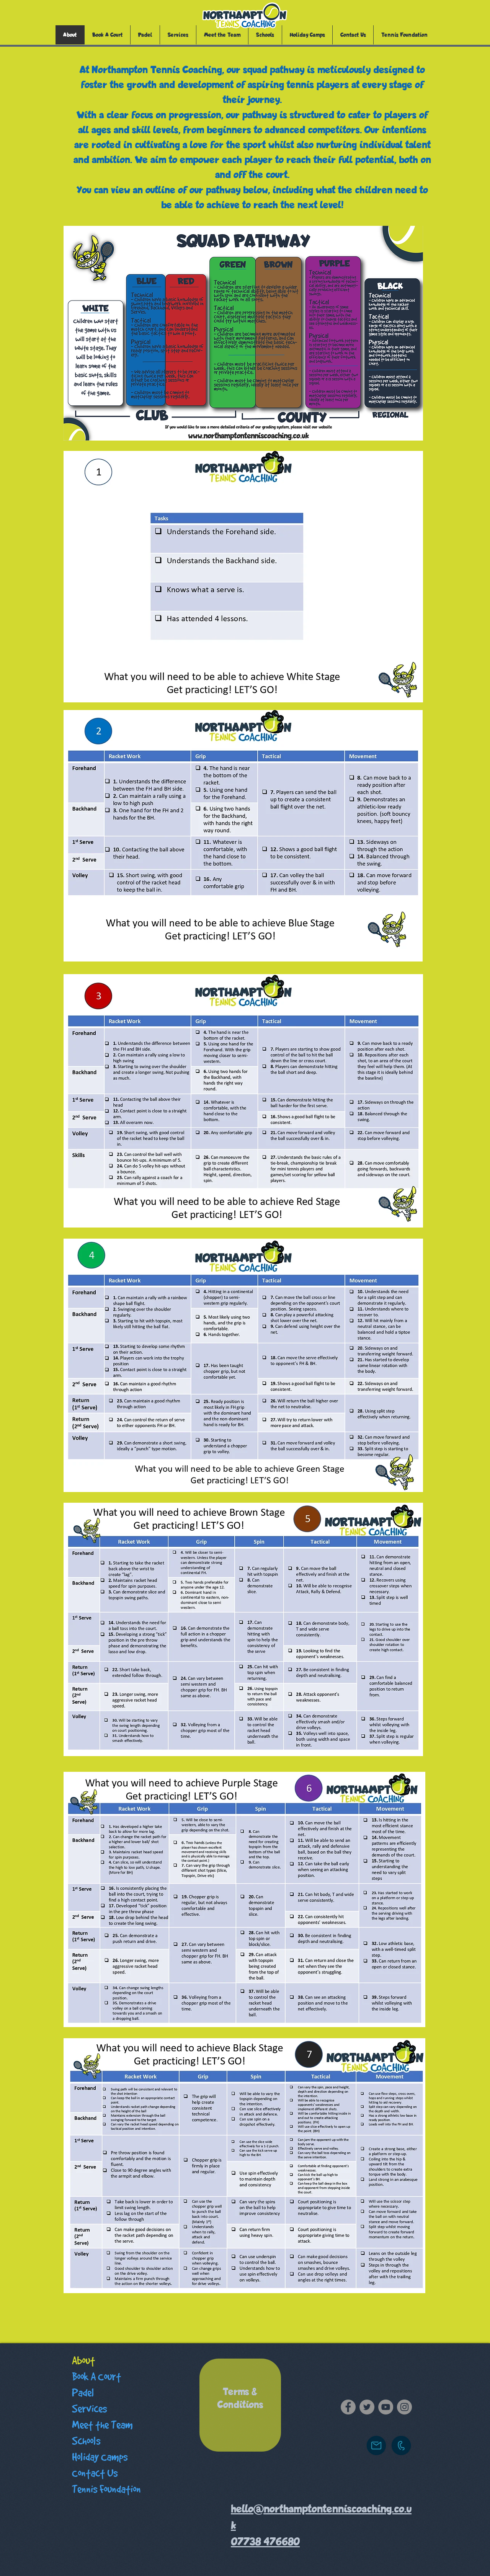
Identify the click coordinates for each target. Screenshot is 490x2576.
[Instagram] (404, 2407)
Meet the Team (102, 2425)
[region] (240, 2405)
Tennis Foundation (106, 2489)
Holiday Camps (99, 2457)
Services (89, 2409)
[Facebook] (348, 2407)
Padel (83, 2393)
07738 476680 (265, 2542)
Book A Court (96, 2376)
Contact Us (95, 2473)
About (83, 2360)
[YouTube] (385, 2407)
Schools (86, 2441)
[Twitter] (366, 2407)
